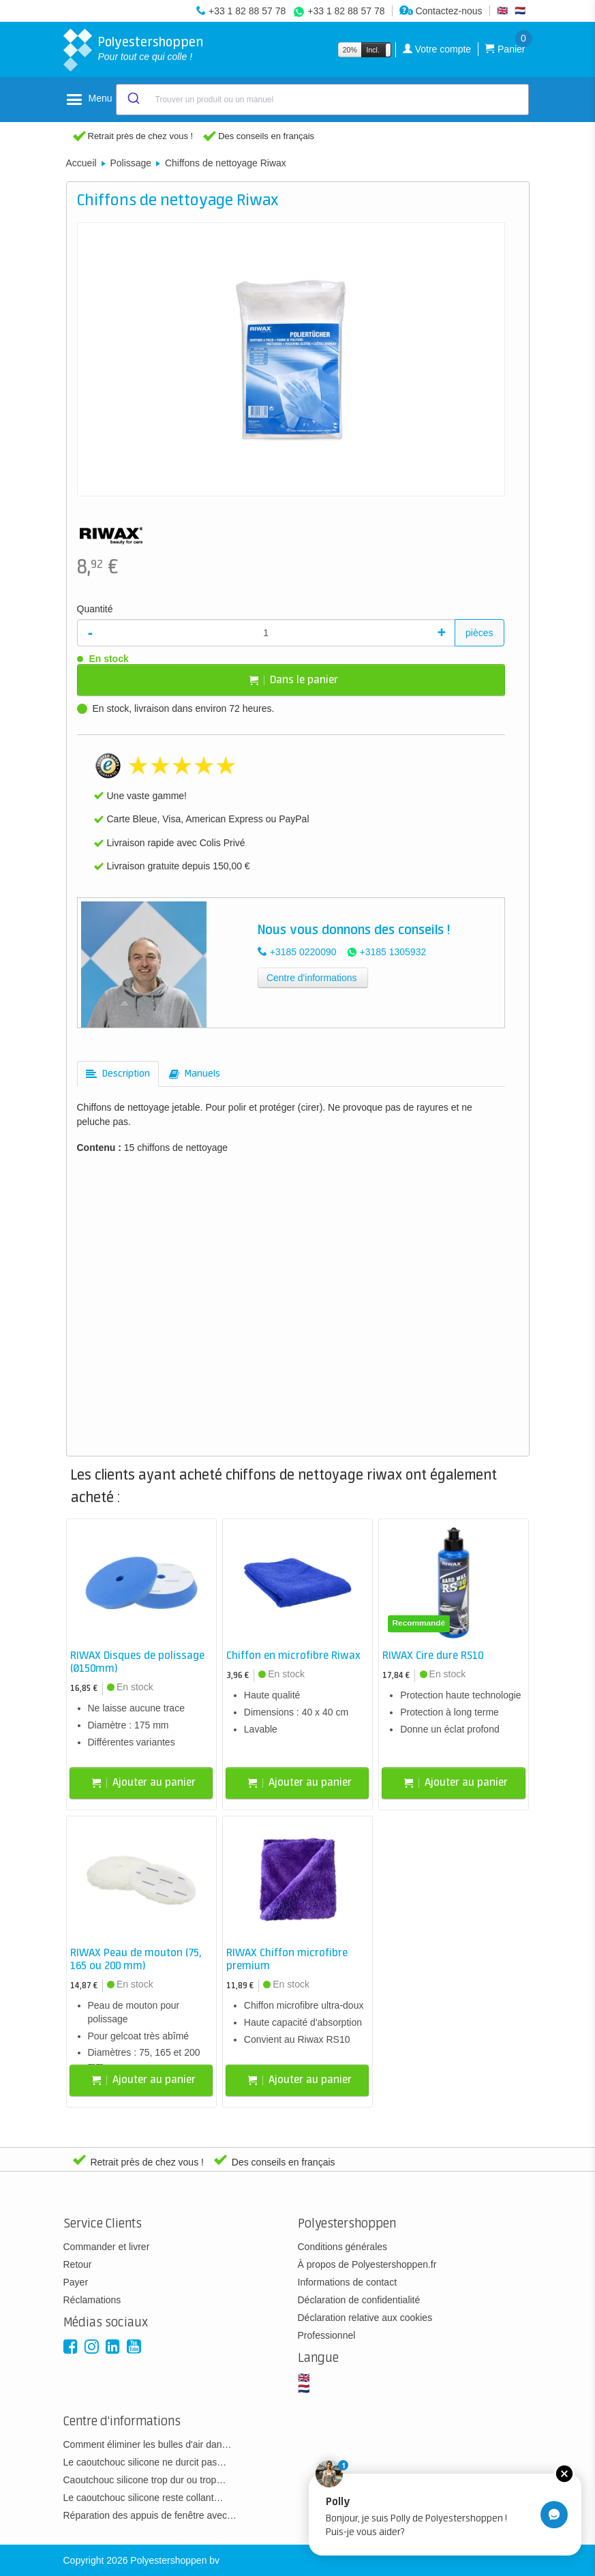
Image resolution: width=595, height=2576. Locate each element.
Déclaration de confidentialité (359, 2299)
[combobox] (322, 99)
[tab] (118, 1074)
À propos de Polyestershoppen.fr (367, 2264)
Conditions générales (343, 2246)
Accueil (81, 163)
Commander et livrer (106, 2246)
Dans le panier (293, 680)
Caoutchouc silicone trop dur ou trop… (144, 2479)
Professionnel (327, 2335)
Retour (77, 2264)
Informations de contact (347, 2282)
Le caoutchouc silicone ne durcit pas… (145, 2462)
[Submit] (133, 100)
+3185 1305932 (393, 951)
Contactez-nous (441, 10)
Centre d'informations (311, 977)
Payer (76, 2282)
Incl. (373, 50)
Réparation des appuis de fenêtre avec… (150, 2515)
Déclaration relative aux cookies (365, 2317)
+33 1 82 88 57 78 (247, 10)
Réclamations (92, 2299)
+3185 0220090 (303, 951)
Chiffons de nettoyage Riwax (225, 163)
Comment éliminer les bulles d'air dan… (147, 2444)
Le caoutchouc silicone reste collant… (143, 2497)
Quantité (95, 608)
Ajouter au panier (144, 1782)
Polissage (130, 163)
